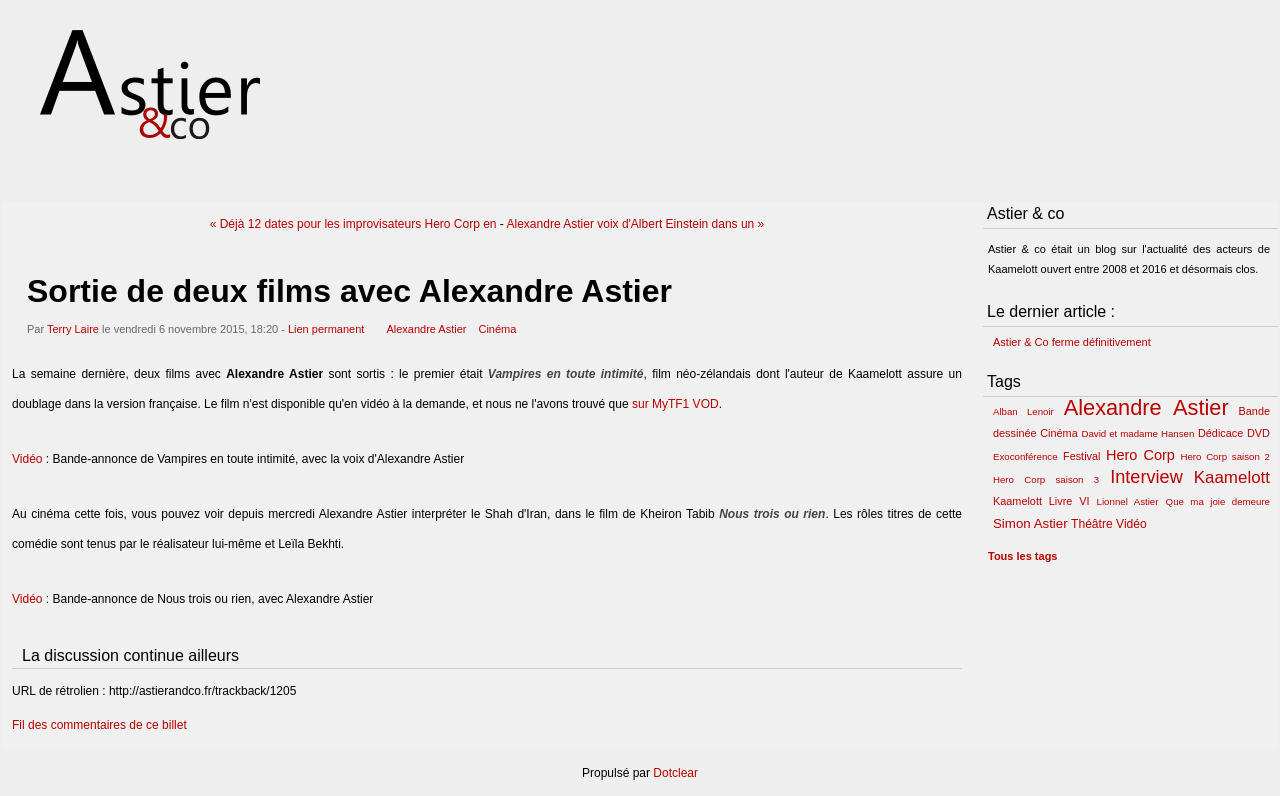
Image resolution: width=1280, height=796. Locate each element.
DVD (1258, 433)
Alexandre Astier (426, 329)
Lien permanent (326, 329)
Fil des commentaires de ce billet (99, 725)
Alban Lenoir (1023, 411)
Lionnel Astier (1128, 501)
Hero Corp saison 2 (1225, 456)
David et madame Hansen (1137, 433)
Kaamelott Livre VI (1041, 501)
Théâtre (1092, 524)
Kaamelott (1232, 477)
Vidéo (27, 459)
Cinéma (497, 329)
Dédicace (1220, 433)
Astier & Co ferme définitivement (1072, 342)
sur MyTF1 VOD (675, 404)
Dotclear (675, 773)
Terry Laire (73, 329)
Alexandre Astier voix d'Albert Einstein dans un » (636, 224)
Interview (1146, 477)
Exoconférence (1025, 456)
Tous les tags (1022, 556)
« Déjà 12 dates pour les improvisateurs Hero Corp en (353, 224)
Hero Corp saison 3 (1046, 479)
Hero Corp (1140, 455)
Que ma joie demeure (1218, 501)
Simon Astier (1030, 523)
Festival (1081, 456)
